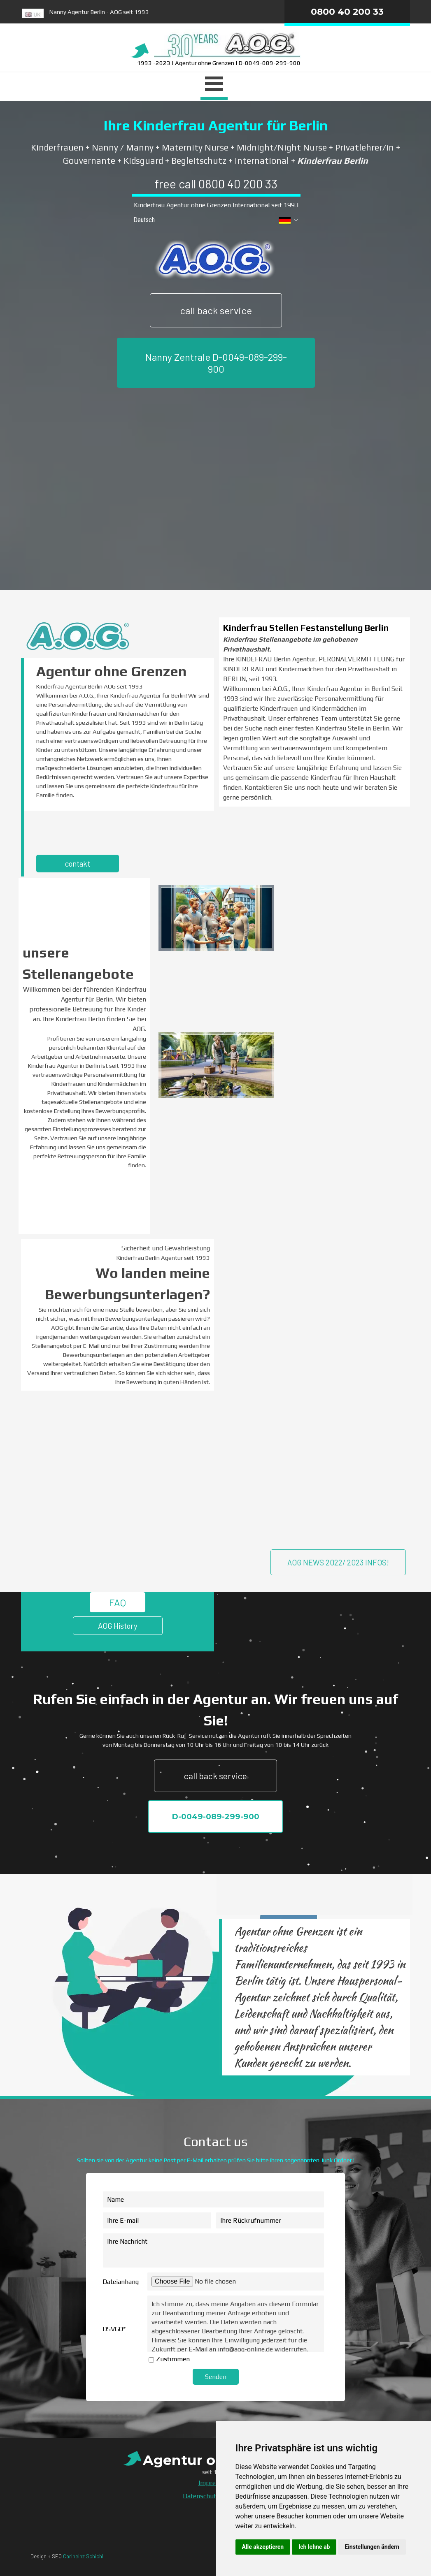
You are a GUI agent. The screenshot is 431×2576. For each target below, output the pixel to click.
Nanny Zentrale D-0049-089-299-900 (216, 363)
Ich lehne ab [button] (314, 2547)
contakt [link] (77, 863)
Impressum (215, 2483)
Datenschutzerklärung (215, 2496)
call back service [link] (216, 310)
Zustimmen (173, 2359)
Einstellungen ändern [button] (372, 2547)
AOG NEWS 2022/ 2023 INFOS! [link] (338, 1562)
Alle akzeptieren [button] (263, 2547)
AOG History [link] (117, 1625)
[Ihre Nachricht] (213, 2250)
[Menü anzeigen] (214, 85)
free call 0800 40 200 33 (216, 183)
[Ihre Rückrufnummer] (270, 2220)
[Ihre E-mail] (157, 2220)
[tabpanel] (149, 15)
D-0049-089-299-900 (215, 1816)
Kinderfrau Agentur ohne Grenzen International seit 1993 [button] (216, 205)
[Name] (213, 2199)
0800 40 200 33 (347, 11)
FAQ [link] (117, 1602)
